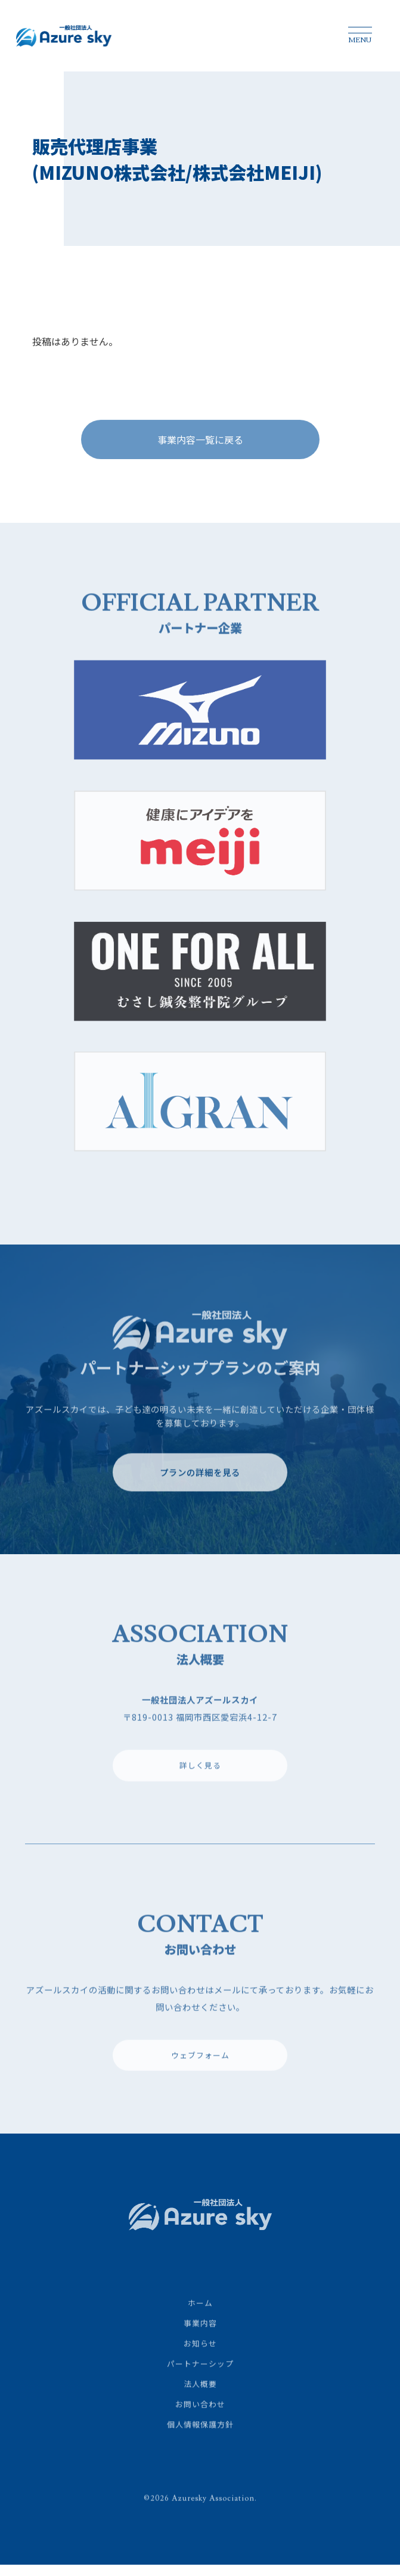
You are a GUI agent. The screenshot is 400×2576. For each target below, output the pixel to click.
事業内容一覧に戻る (200, 445)
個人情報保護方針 (200, 2439)
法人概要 (200, 2399)
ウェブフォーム (200, 2069)
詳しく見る (200, 1779)
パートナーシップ (200, 2378)
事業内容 (200, 2338)
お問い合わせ (200, 2419)
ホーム (200, 2318)
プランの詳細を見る (200, 1486)
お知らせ (200, 2358)
